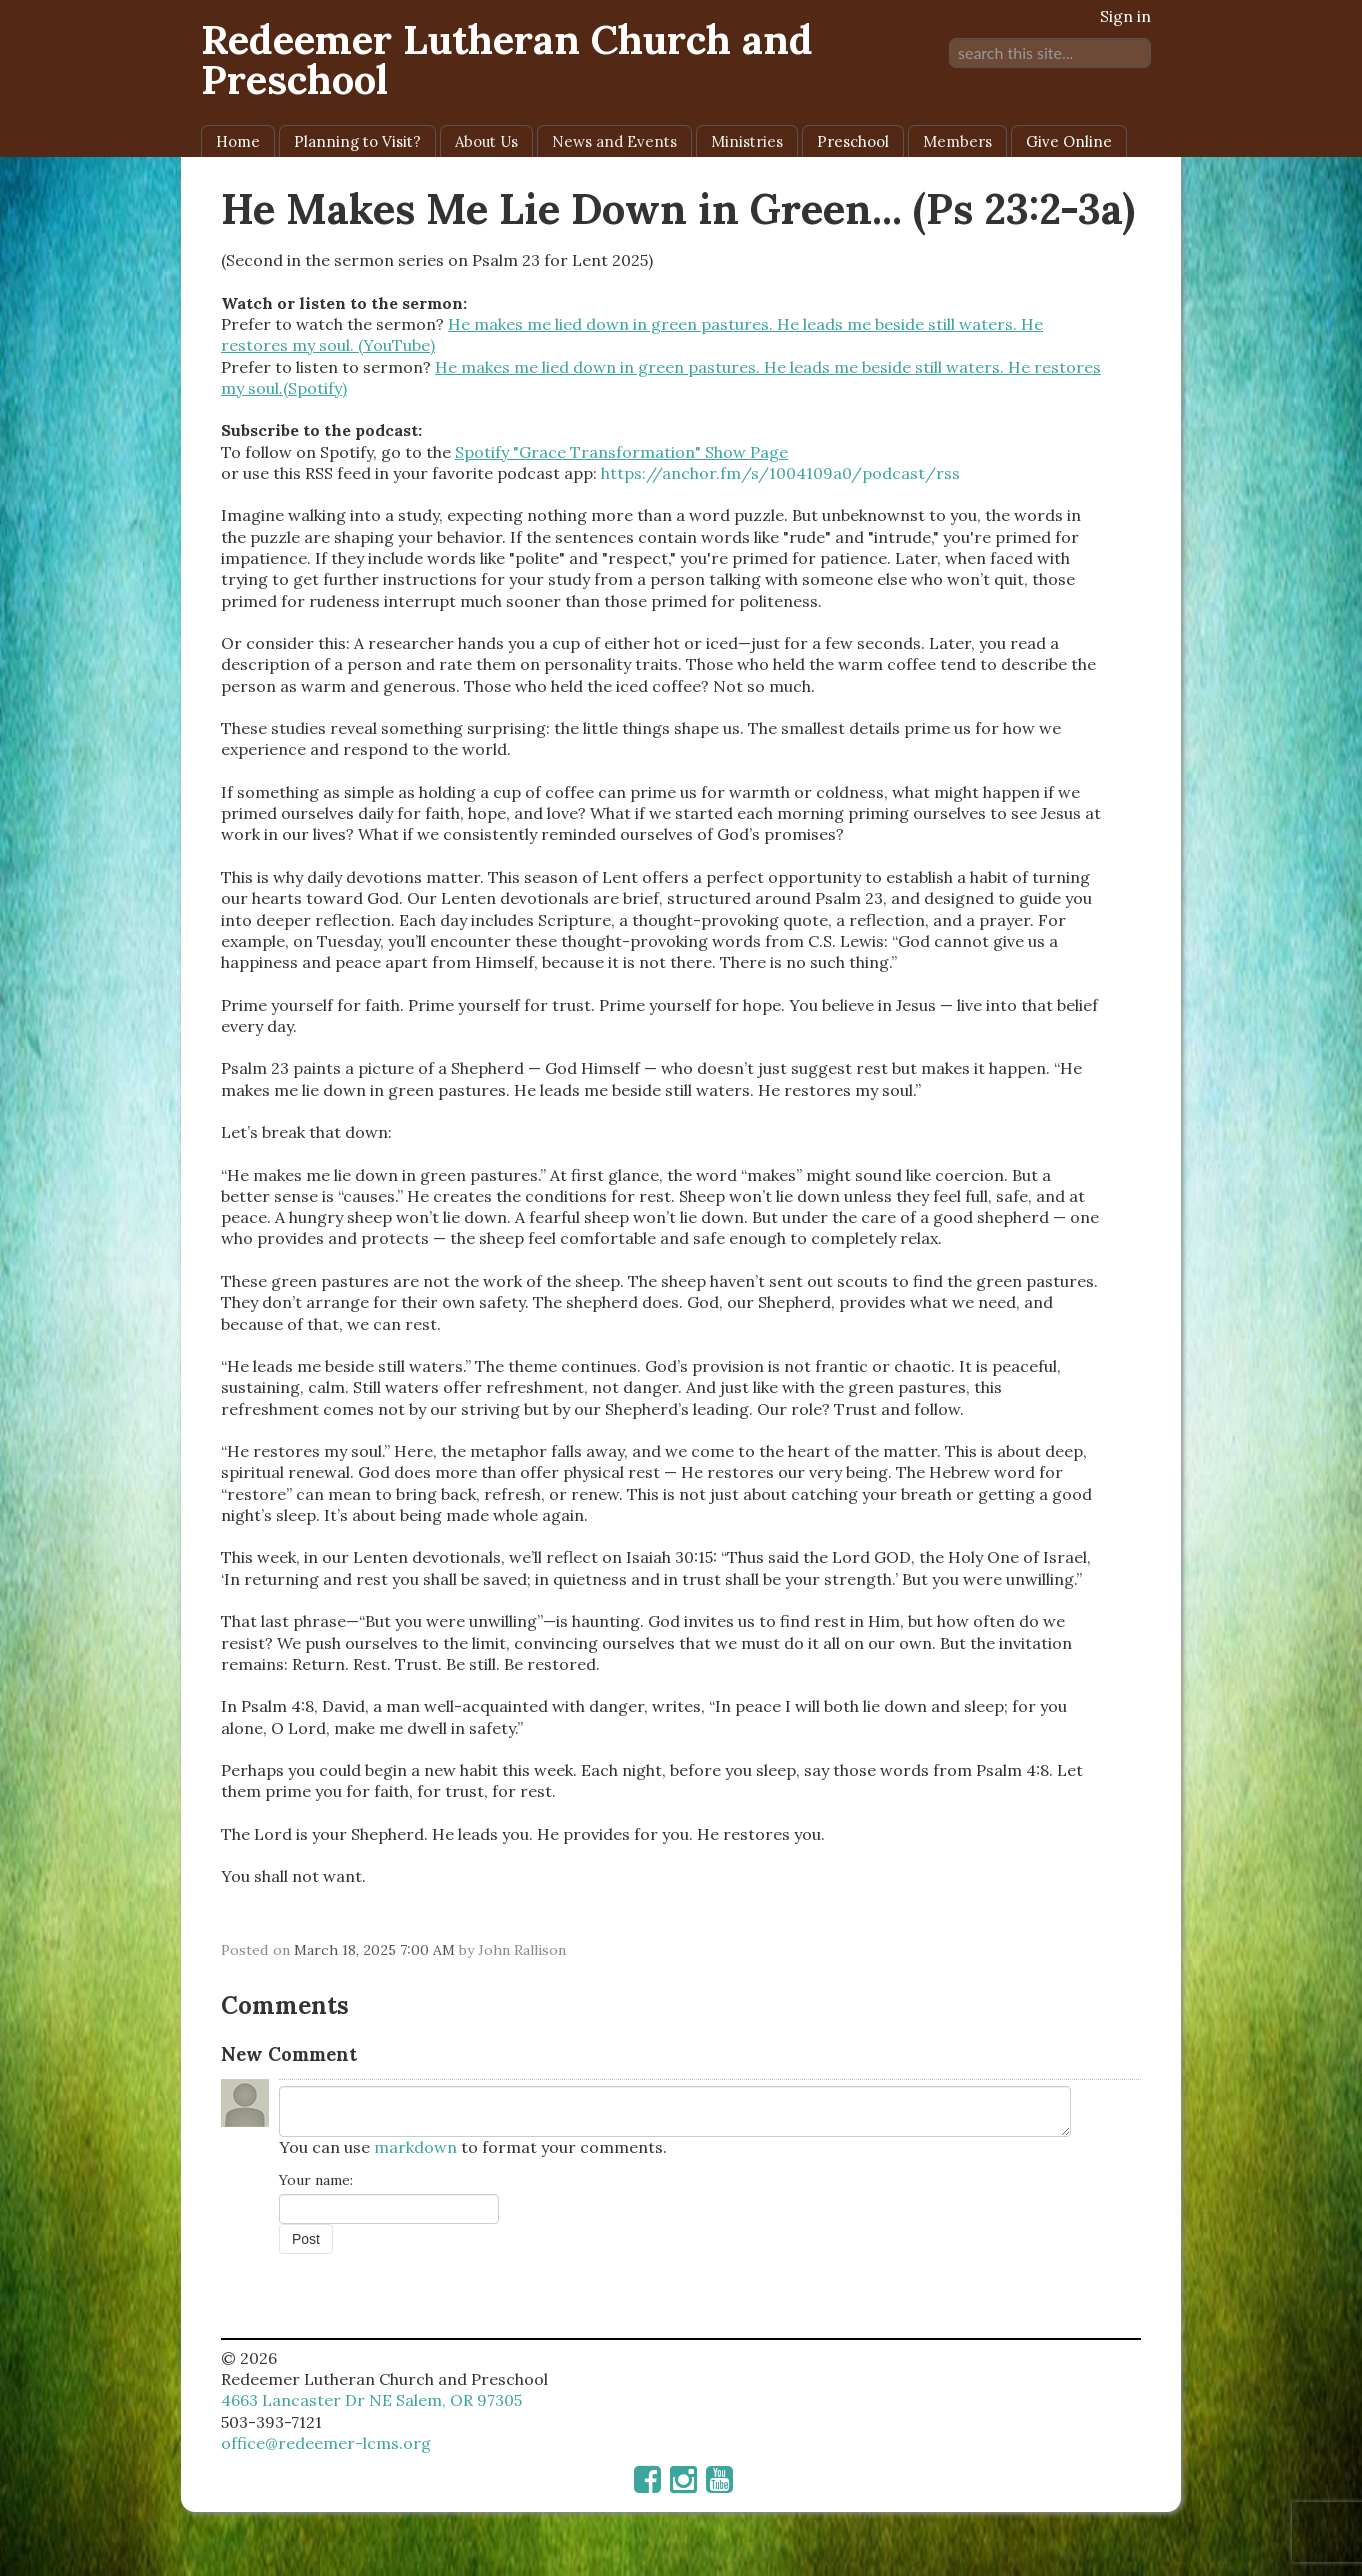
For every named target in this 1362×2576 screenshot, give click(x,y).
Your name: (316, 2180)
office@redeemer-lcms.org (326, 2443)
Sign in (1125, 16)
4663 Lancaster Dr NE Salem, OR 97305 (371, 2400)
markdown (415, 2147)
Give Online (1069, 141)
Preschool (853, 141)
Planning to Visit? (357, 141)
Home (238, 141)
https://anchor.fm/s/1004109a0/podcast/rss (780, 473)
